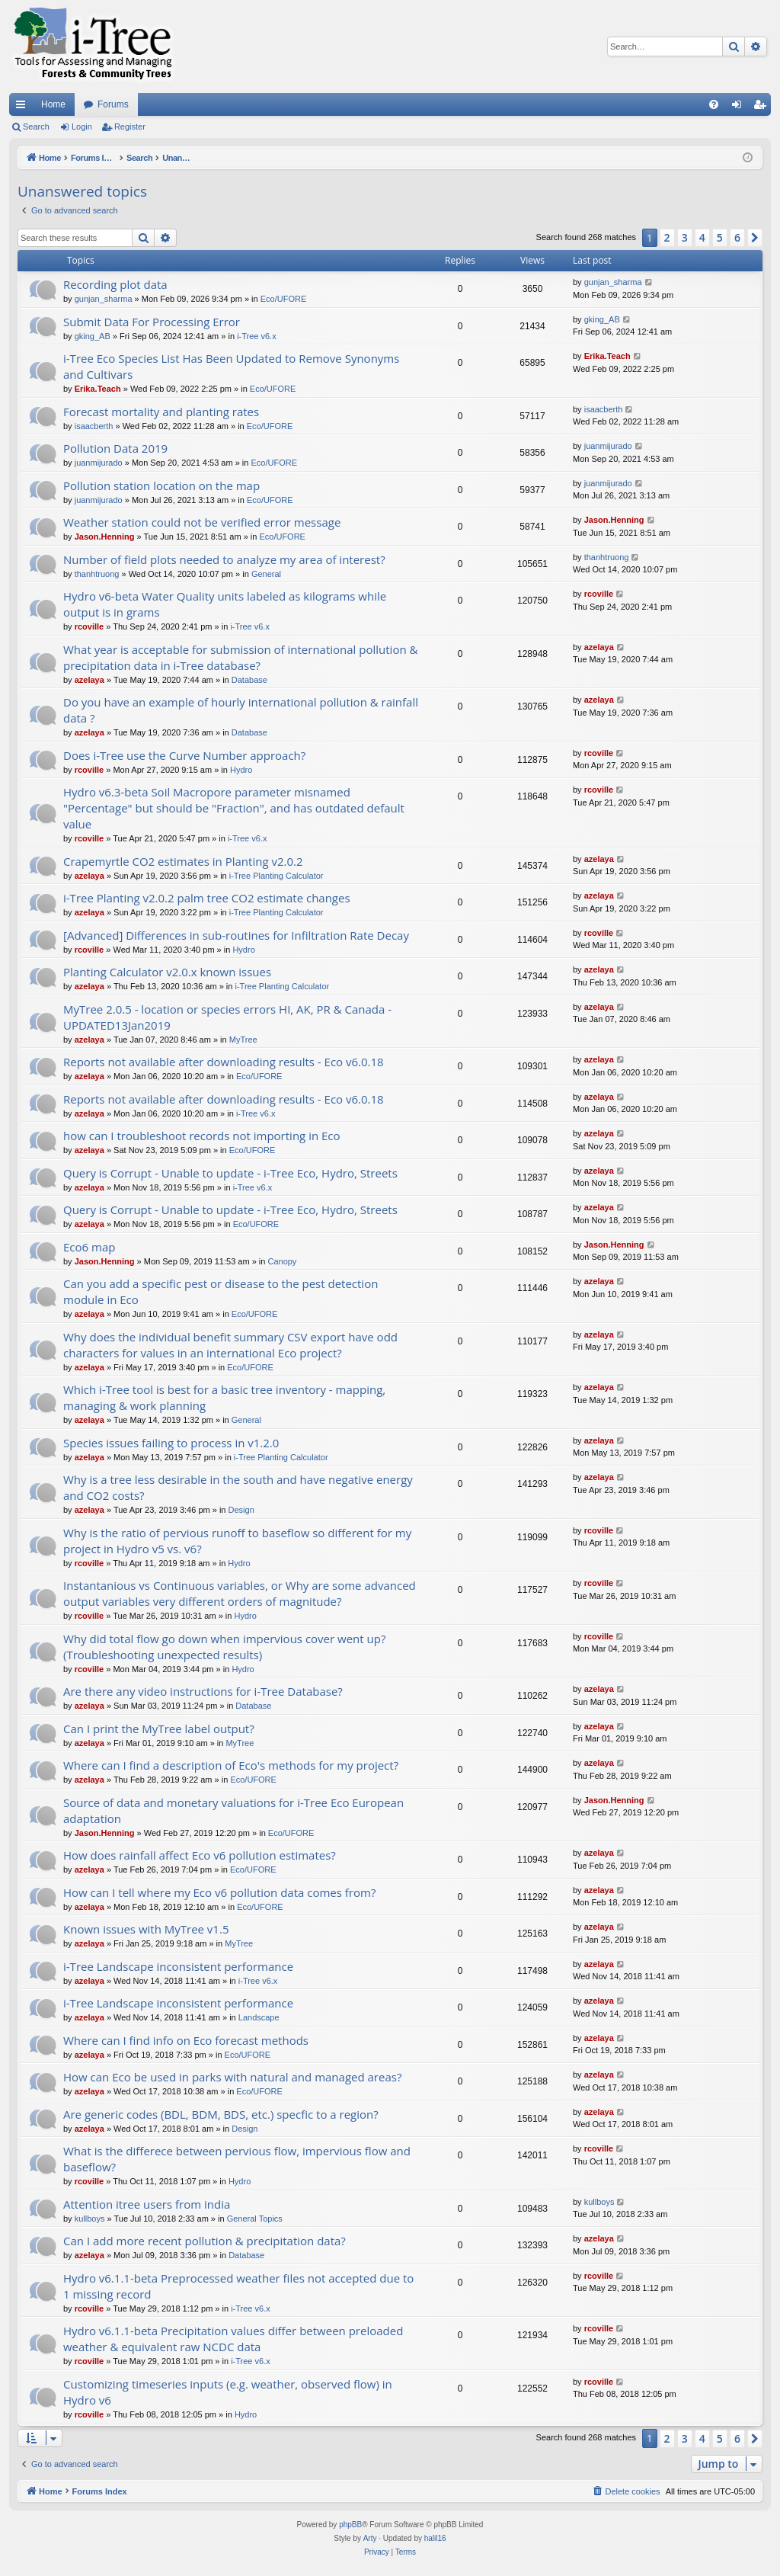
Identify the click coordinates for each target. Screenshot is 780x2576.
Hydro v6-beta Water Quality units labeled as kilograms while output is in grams (224, 604)
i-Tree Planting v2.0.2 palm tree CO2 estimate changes (206, 897)
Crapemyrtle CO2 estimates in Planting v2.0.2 (183, 861)
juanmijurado (99, 462)
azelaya (89, 679)
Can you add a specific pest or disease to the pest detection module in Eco (220, 1291)
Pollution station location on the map (161, 485)
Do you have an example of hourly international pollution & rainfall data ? (240, 710)
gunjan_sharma (104, 298)
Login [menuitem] (740, 107)
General (266, 573)
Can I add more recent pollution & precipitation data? (204, 2240)
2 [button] (667, 237)
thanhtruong (97, 573)
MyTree (243, 1039)
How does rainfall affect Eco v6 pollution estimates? (199, 1855)
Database (249, 679)
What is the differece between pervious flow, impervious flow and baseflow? (237, 2158)
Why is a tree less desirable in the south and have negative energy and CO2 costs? (238, 1487)
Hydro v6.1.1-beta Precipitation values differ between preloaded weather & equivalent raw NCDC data (233, 2338)
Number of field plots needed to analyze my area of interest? (224, 559)
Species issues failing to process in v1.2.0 (171, 1442)
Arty (370, 2538)
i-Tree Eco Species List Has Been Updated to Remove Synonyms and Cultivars (231, 366)
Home (53, 104)
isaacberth (94, 426)
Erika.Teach (98, 388)
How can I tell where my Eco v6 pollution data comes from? (219, 1892)
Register (129, 126)
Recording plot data (115, 284)
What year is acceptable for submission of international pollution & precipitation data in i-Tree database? (240, 657)
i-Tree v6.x (257, 336)
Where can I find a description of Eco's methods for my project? (230, 1765)
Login (82, 126)
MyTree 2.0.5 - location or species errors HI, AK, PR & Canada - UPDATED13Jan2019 (227, 1017)
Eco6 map (89, 1246)
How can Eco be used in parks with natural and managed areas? (232, 2076)
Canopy (281, 1261)
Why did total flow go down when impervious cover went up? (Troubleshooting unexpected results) (224, 1646)
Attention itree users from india (146, 2204)
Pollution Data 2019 (115, 448)
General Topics (255, 2218)
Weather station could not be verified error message (201, 522)
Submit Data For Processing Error (151, 321)
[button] (754, 238)
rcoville (89, 626)
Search (36, 126)
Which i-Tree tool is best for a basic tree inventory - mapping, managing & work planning (224, 1397)
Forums (113, 104)
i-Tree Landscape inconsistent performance (178, 1966)
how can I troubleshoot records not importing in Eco (201, 1135)
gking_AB (92, 336)
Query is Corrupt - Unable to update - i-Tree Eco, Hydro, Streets (230, 1173)
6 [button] (737, 237)
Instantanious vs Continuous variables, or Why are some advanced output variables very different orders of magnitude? (239, 1593)
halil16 (435, 2538)
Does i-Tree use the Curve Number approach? (184, 755)
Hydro (241, 769)
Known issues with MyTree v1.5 (146, 1929)
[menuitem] (713, 104)
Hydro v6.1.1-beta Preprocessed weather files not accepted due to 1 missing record (238, 2286)
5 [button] (720, 237)
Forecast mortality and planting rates (161, 411)
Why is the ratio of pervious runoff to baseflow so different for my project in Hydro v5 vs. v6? (237, 1540)
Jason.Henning (105, 536)
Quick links (23, 107)
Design (241, 1509)
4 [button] (702, 237)
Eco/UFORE (284, 298)
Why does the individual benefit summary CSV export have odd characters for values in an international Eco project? (230, 1344)
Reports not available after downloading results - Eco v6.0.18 (223, 1061)
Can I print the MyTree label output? (158, 1728)
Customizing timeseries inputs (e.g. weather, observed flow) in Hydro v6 (227, 2392)
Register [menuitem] (763, 107)
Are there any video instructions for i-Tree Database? (203, 1691)
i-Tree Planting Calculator (276, 875)
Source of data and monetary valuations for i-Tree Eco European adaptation (233, 1810)
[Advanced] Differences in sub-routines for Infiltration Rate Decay (236, 935)
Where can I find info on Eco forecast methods (185, 2040)
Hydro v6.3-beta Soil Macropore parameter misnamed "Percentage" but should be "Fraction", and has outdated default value (233, 807)
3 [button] (685, 237)
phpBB (350, 2524)
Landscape (259, 2017)
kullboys (90, 2218)
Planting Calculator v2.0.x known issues (167, 971)
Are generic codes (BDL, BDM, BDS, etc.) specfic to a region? (221, 2114)
